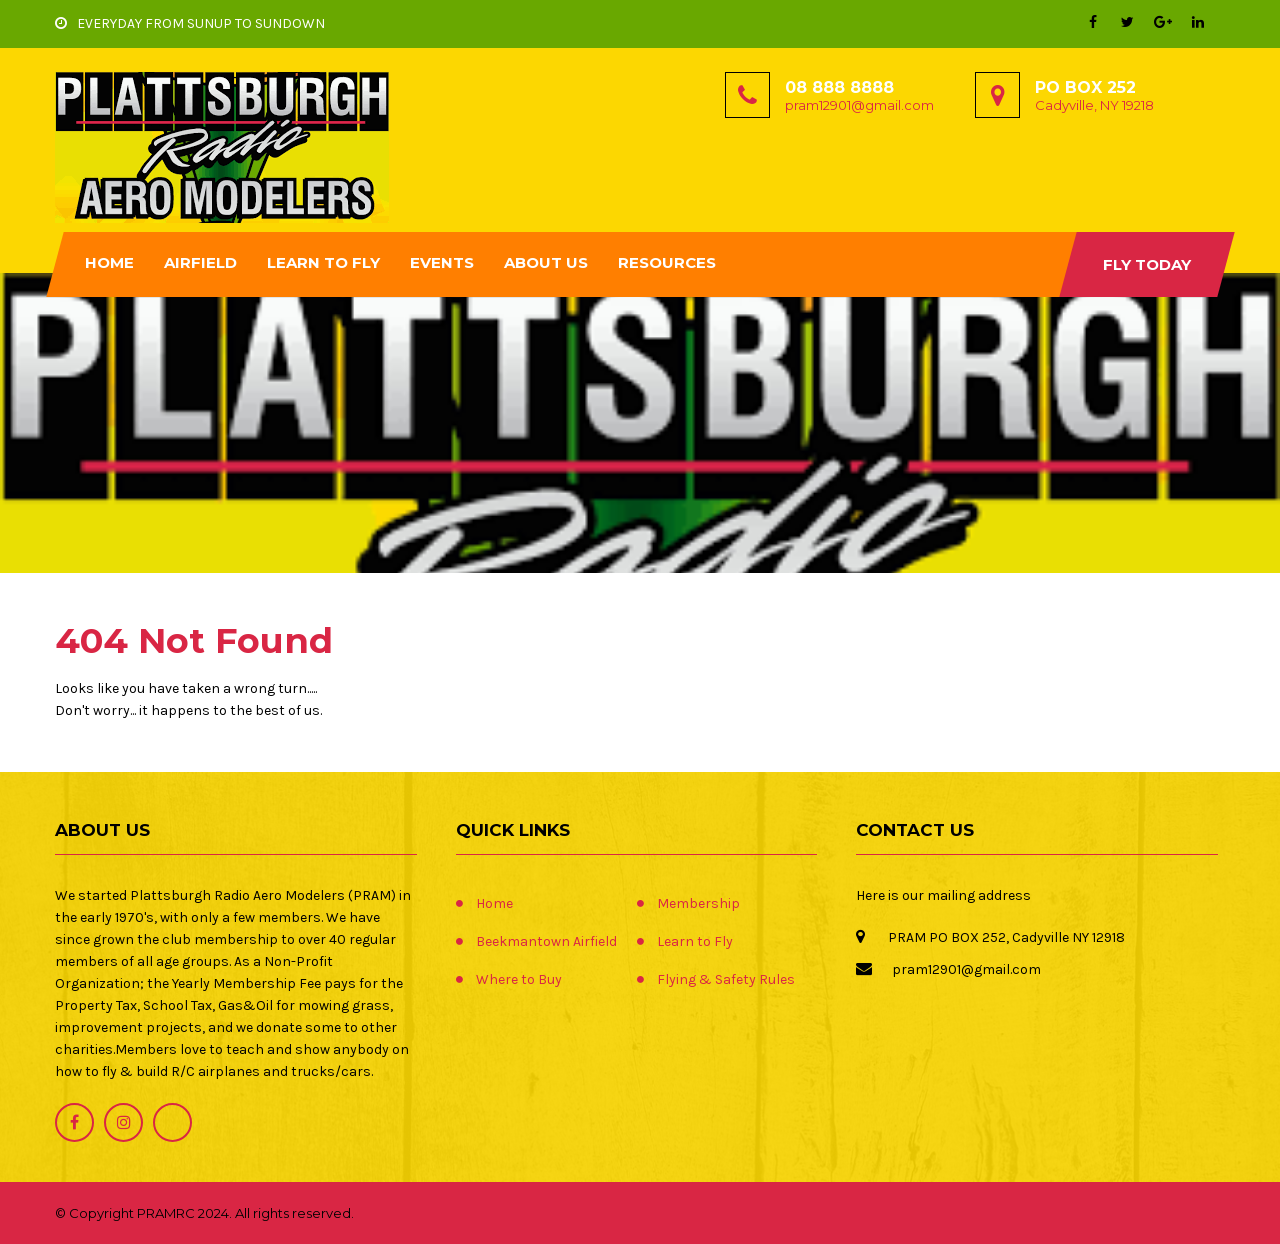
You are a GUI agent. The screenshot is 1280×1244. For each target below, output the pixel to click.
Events (442, 262)
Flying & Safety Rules (726, 979)
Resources (667, 262)
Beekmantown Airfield (546, 941)
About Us (546, 262)
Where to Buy (519, 979)
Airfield (200, 262)
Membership (698, 903)
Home (109, 262)
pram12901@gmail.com (859, 105)
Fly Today (1147, 264)
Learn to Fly (323, 262)
